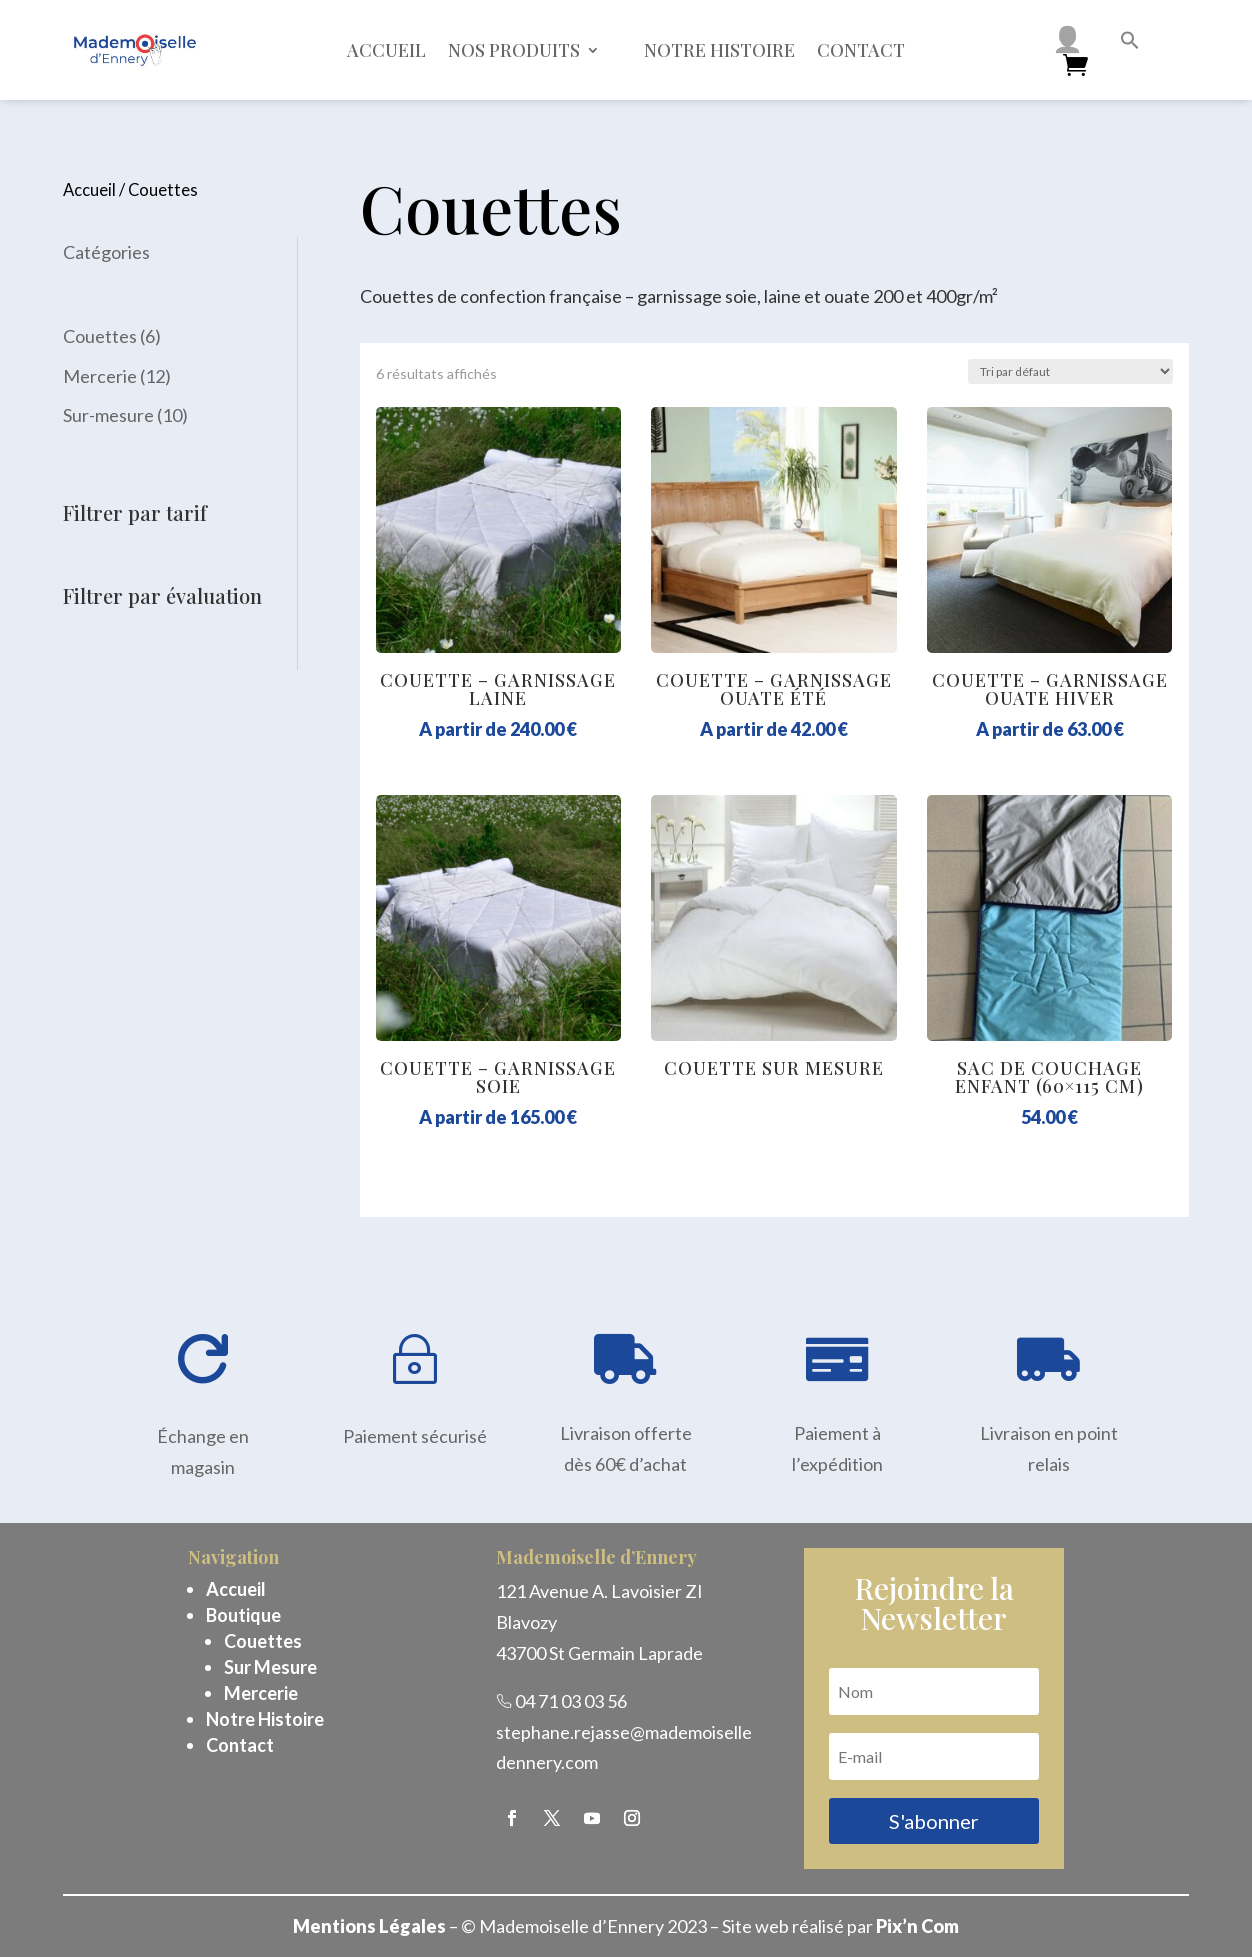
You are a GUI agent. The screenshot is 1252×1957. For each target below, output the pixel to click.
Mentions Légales (369, 1926)
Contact (861, 50)
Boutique (243, 1615)
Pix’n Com (917, 1926)
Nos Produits (514, 50)
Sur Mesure (270, 1667)
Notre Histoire (265, 1719)
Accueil (386, 50)
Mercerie (261, 1693)
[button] (1130, 43)
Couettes (263, 1641)
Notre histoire (719, 50)
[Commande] (1070, 371)
